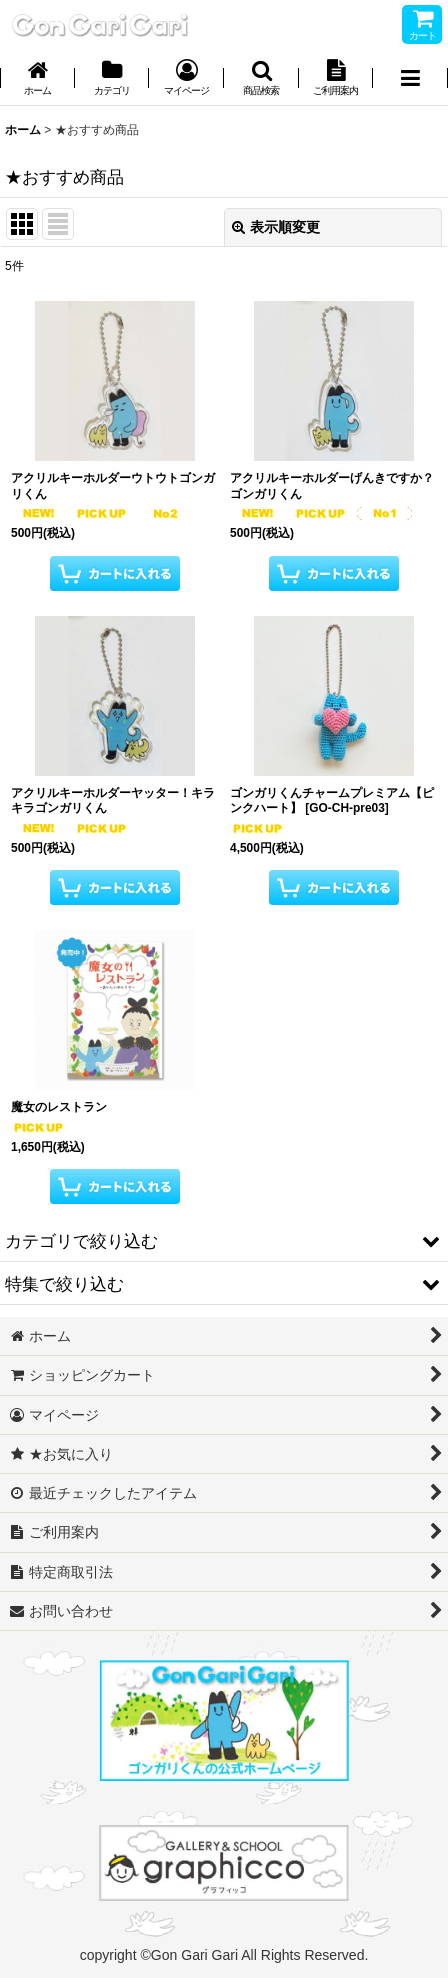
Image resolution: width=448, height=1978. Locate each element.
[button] (261, 79)
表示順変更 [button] (276, 227)
